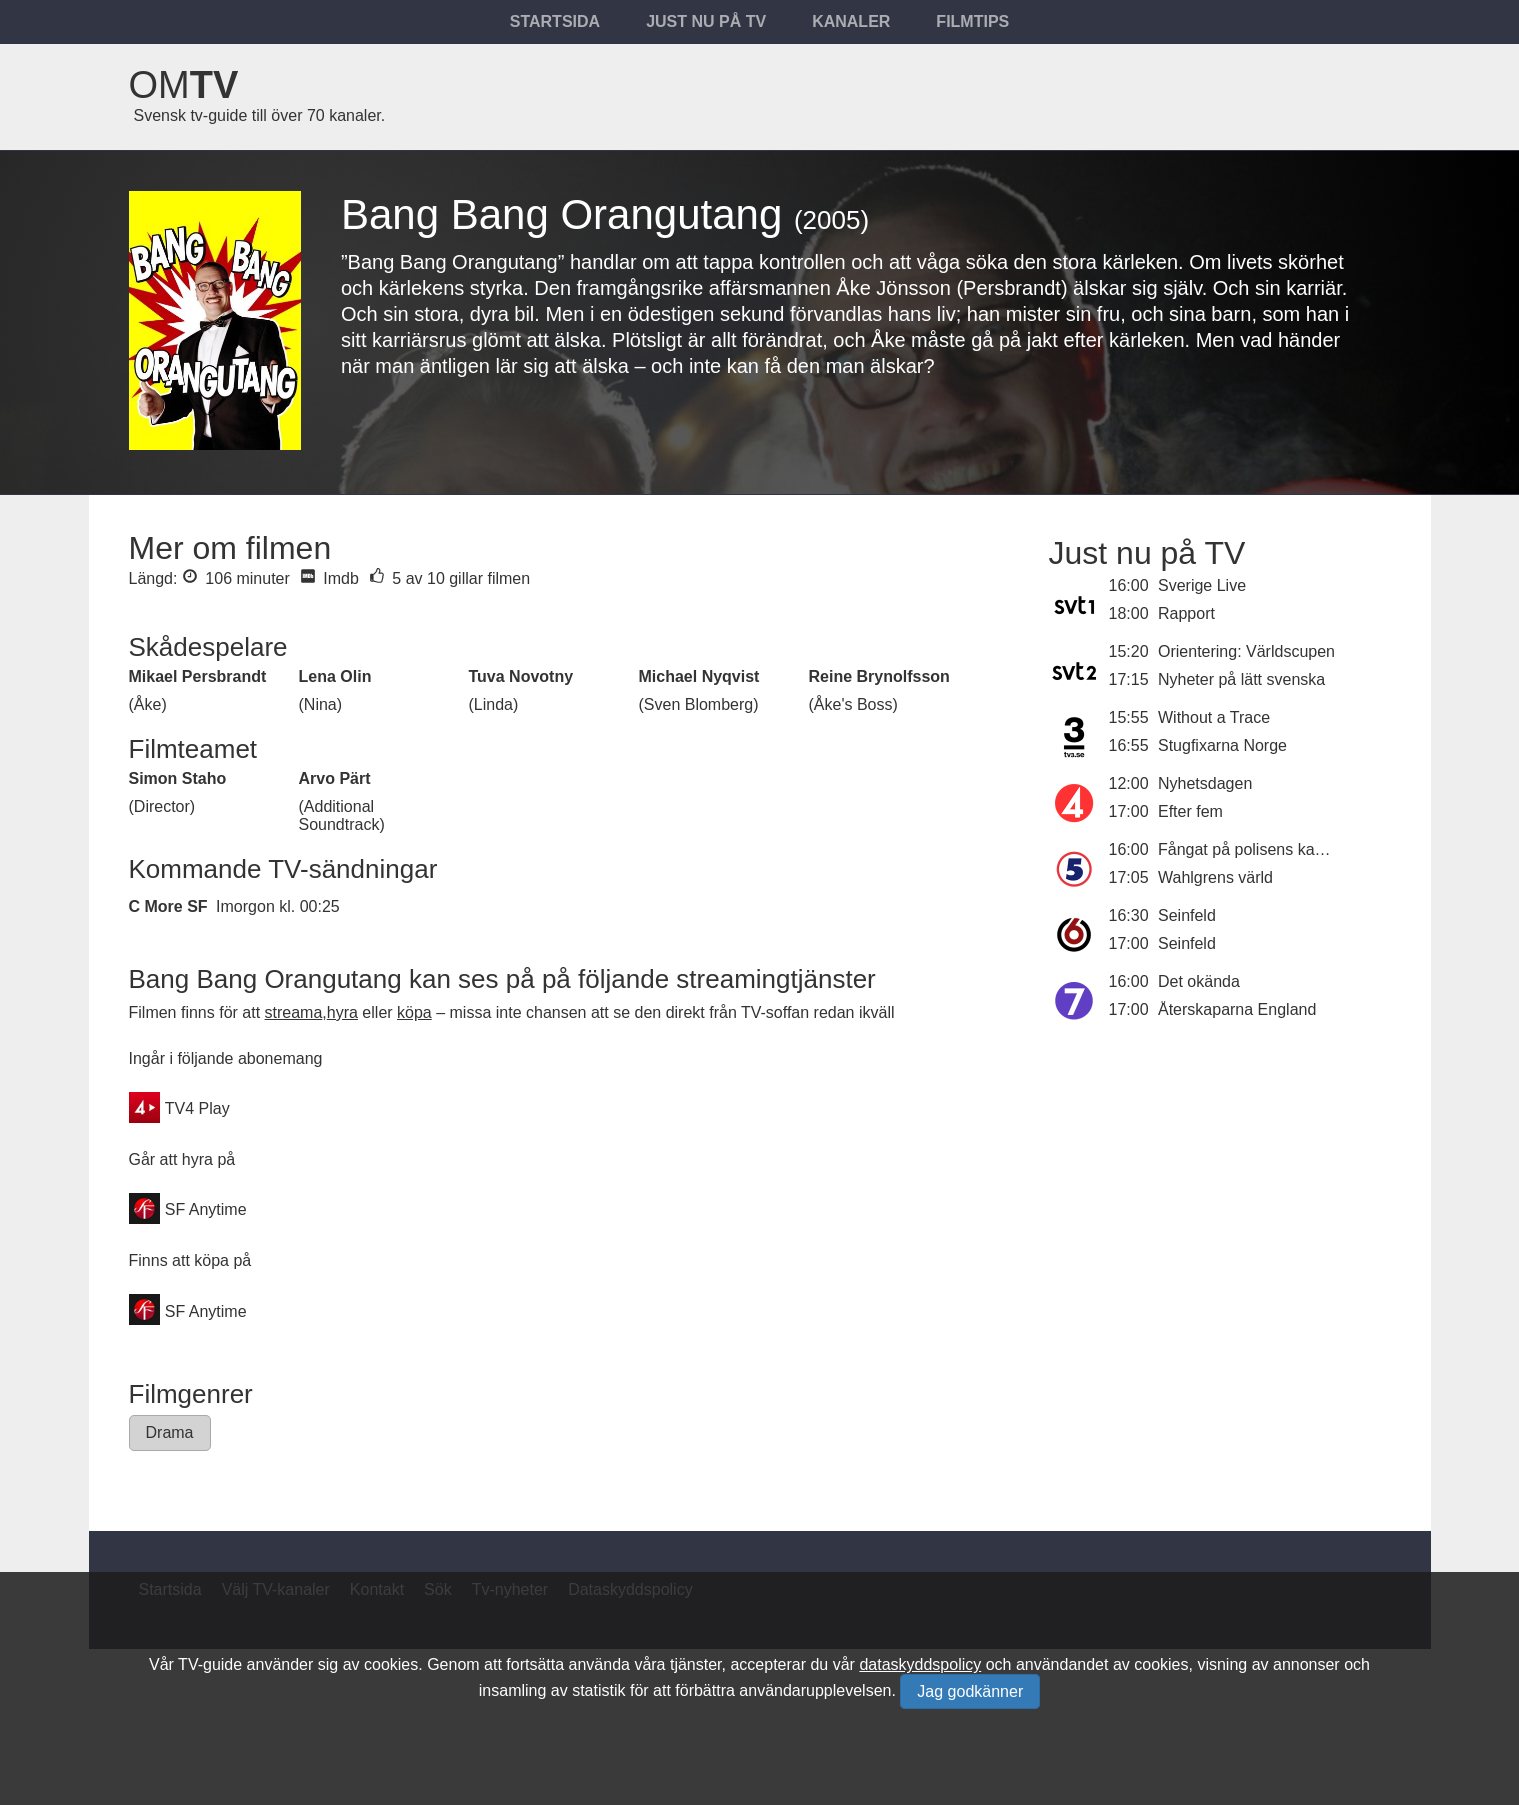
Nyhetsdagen (1205, 783)
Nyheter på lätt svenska (1241, 679)
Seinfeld (1187, 915)
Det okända (1199, 981)
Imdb (329, 578)
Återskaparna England (1237, 1009)
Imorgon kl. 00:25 (278, 906)
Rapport (1186, 613)
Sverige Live (1202, 585)
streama (294, 1012)
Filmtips (972, 21)
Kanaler (851, 21)
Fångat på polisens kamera (1254, 849)
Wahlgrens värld (1215, 877)
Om (184, 85)
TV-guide (210, 1664)
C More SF (168, 906)
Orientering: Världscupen (1246, 651)
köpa (414, 1012)
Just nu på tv (706, 21)
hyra (342, 1012)
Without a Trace (1214, 717)
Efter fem (1190, 811)
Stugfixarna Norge (1222, 745)
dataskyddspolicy (920, 1664)
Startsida (555, 21)
